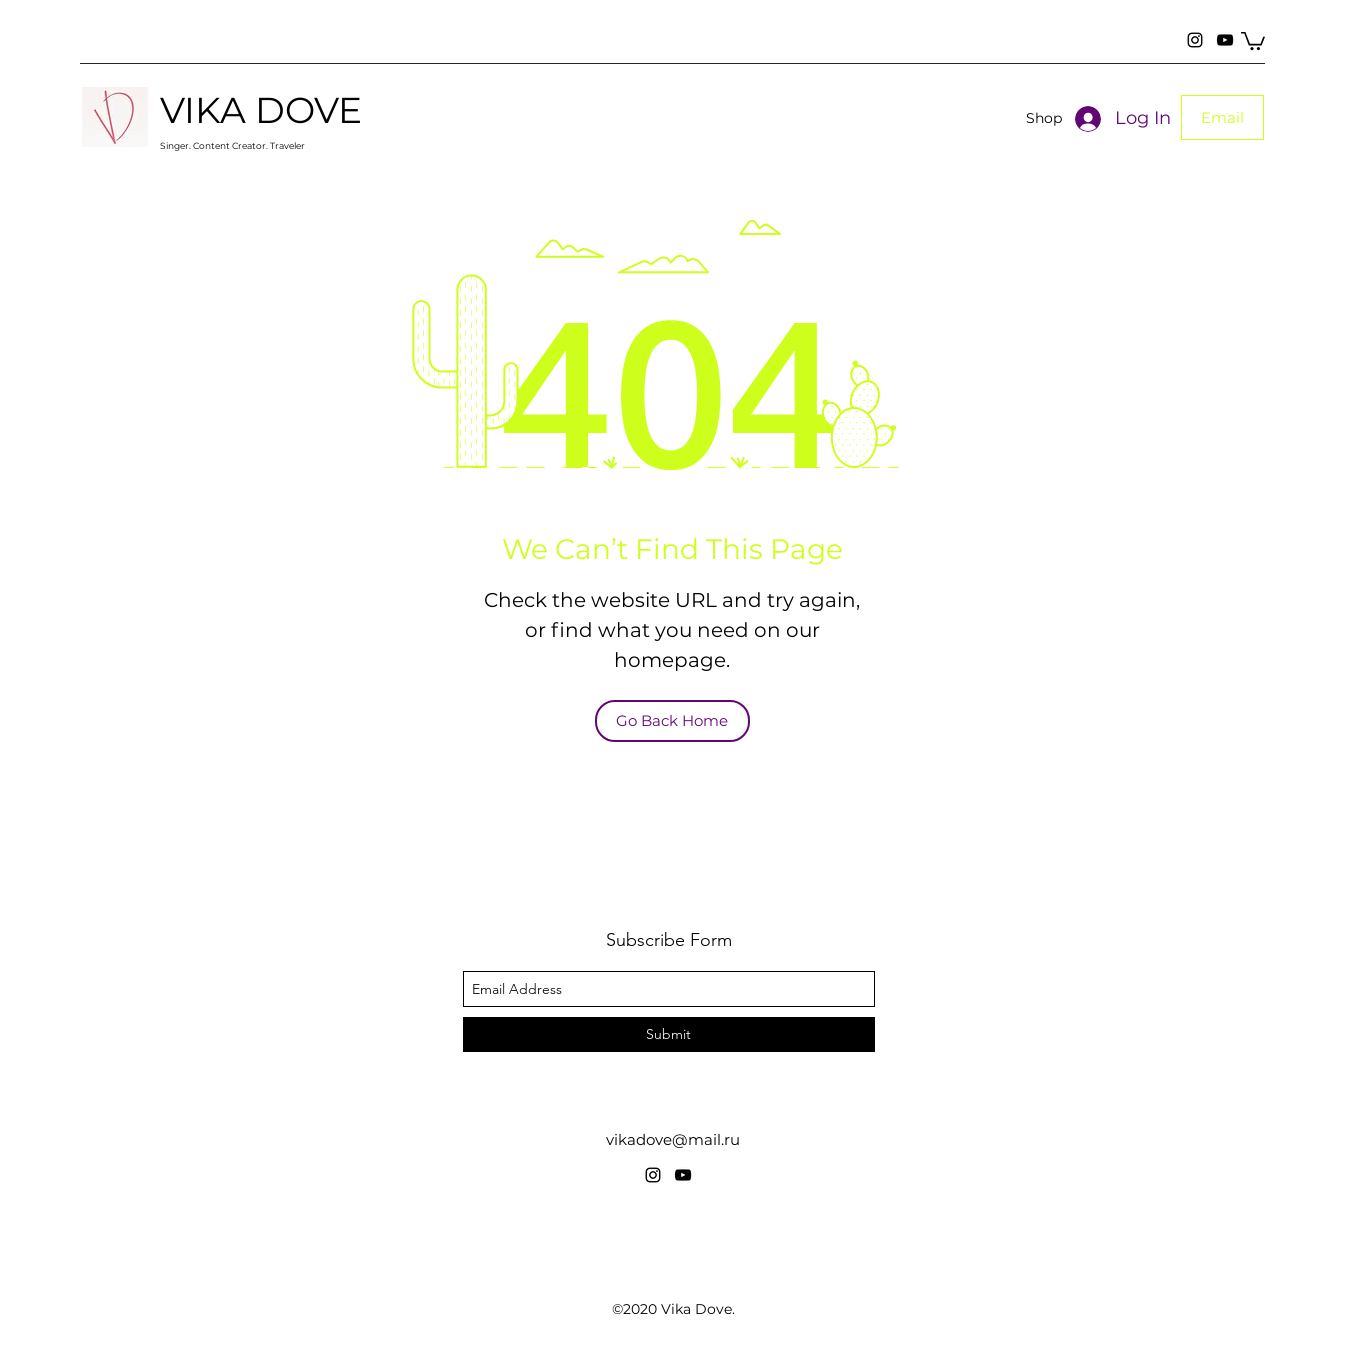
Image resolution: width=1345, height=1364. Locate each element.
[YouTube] (1225, 40)
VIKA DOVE (261, 110)
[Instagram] (1195, 40)
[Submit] (669, 1034)
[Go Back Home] (672, 721)
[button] (1253, 40)
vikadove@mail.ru (673, 1139)
